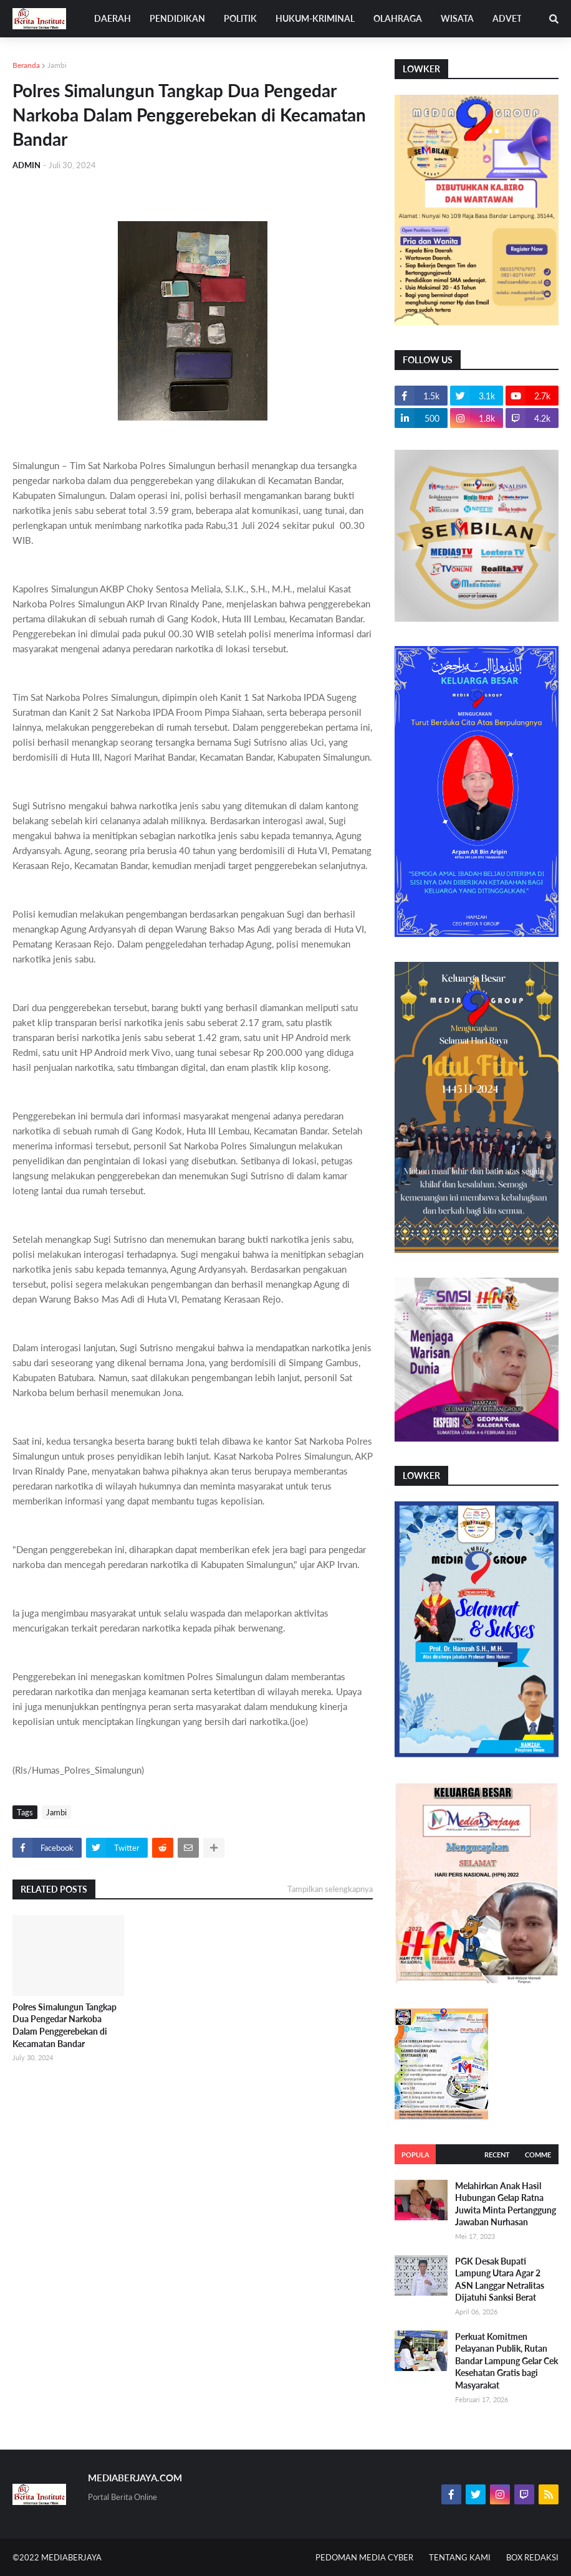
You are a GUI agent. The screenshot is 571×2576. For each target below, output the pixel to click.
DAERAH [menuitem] (112, 18)
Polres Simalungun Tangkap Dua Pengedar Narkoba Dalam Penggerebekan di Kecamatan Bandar (64, 2025)
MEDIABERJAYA (71, 2557)
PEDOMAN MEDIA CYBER (364, 2557)
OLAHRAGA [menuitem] (397, 18)
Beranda (26, 65)
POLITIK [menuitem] (240, 18)
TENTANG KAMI (460, 2557)
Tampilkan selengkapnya (330, 1889)
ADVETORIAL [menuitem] (519, 18)
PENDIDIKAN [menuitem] (177, 18)
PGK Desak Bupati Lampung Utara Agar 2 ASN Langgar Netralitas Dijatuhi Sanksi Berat (499, 2279)
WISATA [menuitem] (457, 18)
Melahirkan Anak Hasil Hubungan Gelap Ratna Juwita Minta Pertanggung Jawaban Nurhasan (505, 2204)
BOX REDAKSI (532, 2557)
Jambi (57, 65)
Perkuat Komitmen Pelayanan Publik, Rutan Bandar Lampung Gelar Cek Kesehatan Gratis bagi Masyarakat (506, 2360)
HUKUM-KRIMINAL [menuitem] (315, 18)
